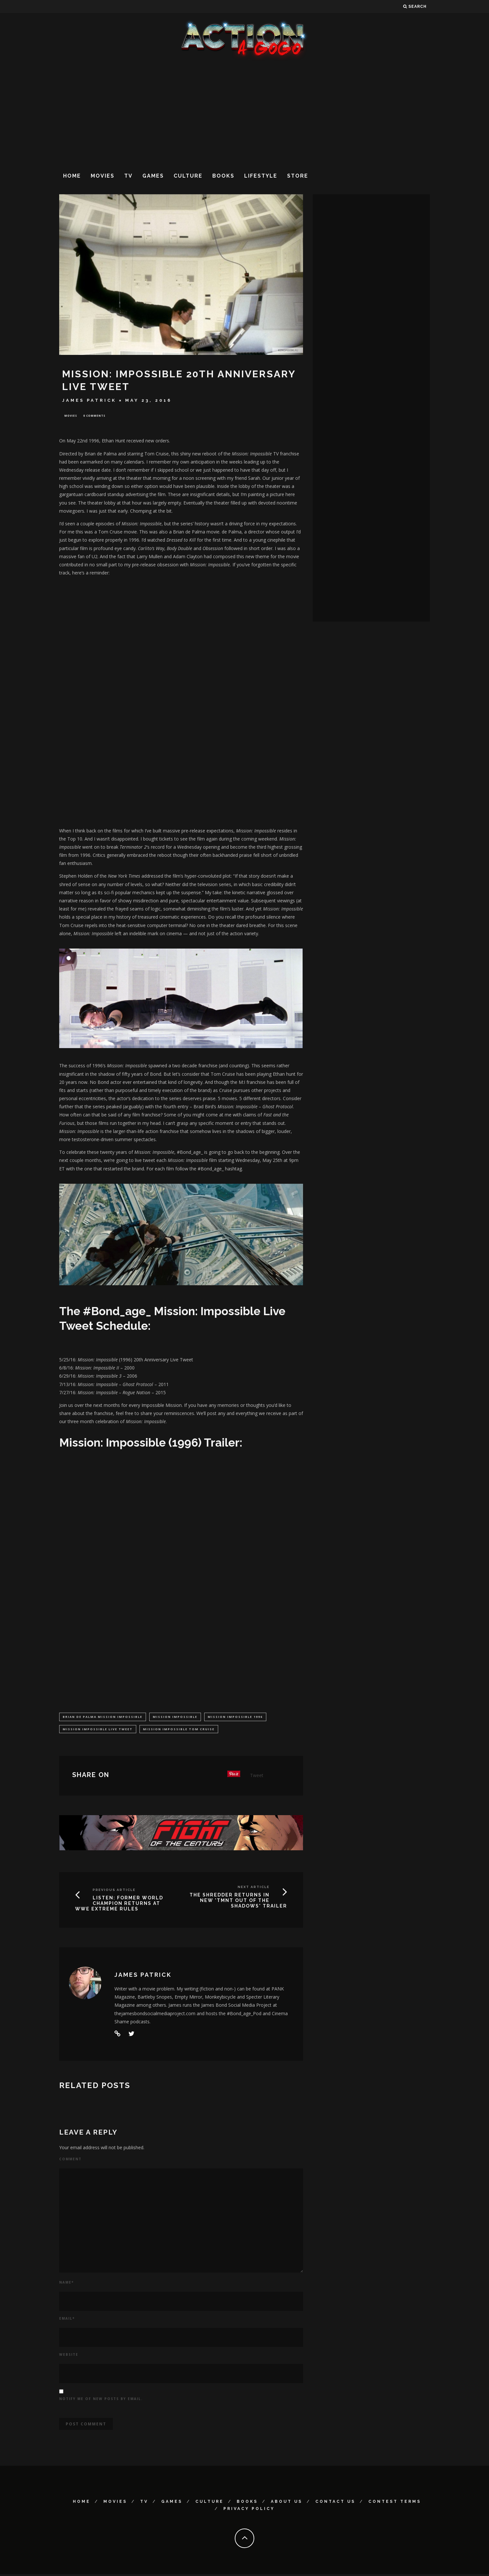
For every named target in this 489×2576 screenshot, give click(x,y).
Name (66, 2284)
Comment (70, 2161)
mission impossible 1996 (235, 1718)
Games (153, 176)
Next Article (254, 1889)
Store (297, 176)
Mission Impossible (175, 1718)
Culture (188, 176)
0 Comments (94, 416)
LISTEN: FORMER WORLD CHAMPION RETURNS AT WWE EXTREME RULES (119, 1905)
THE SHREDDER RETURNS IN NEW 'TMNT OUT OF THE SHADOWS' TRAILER (238, 1902)
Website (68, 2356)
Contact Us (335, 2503)
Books (223, 176)
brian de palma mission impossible (102, 1718)
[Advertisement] (244, 113)
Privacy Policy (249, 2510)
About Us (286, 2503)
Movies (102, 176)
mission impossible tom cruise (179, 1730)
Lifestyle (260, 176)
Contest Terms (394, 2503)
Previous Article (114, 1892)
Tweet (256, 1777)
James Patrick (89, 400)
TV (128, 176)
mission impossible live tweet (98, 1730)
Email (67, 2320)
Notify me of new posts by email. (101, 2400)
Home (72, 176)
